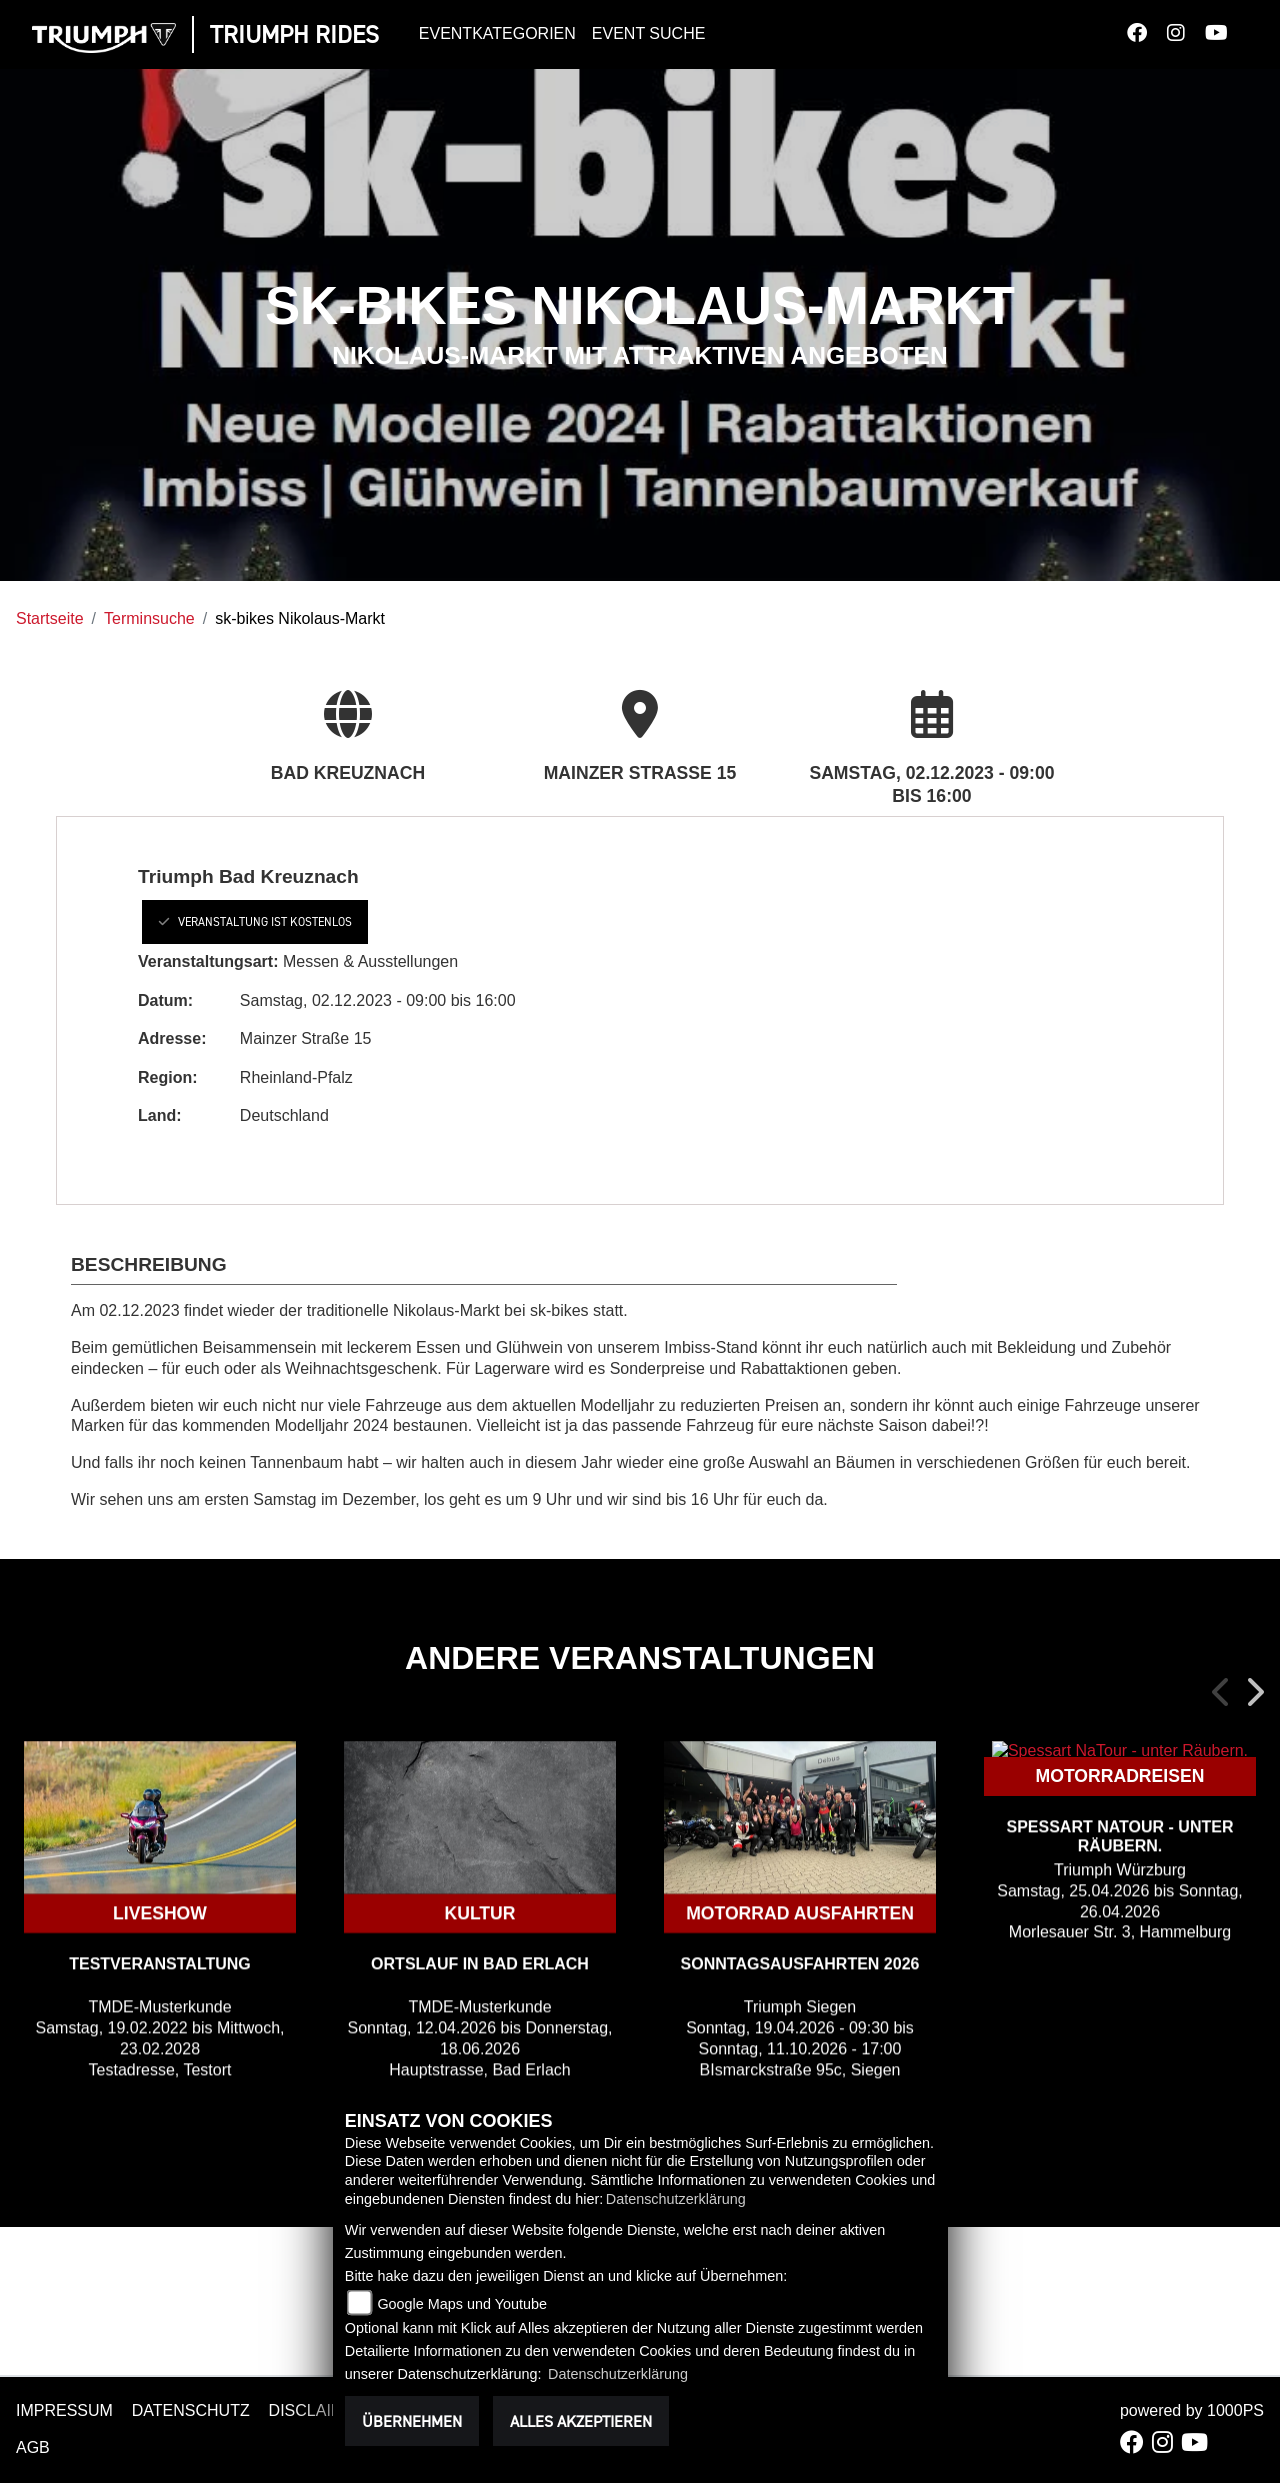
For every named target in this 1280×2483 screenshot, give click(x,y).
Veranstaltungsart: (208, 961)
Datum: (165, 1000)
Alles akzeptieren (581, 2421)
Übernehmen (412, 2421)
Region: (168, 1077)
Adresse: (172, 1038)
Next (1254, 1692)
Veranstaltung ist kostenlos (255, 921)
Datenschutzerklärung (676, 2199)
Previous (1222, 1692)
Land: (160, 1115)
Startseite (50, 618)
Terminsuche (149, 618)
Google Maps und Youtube (462, 2304)
